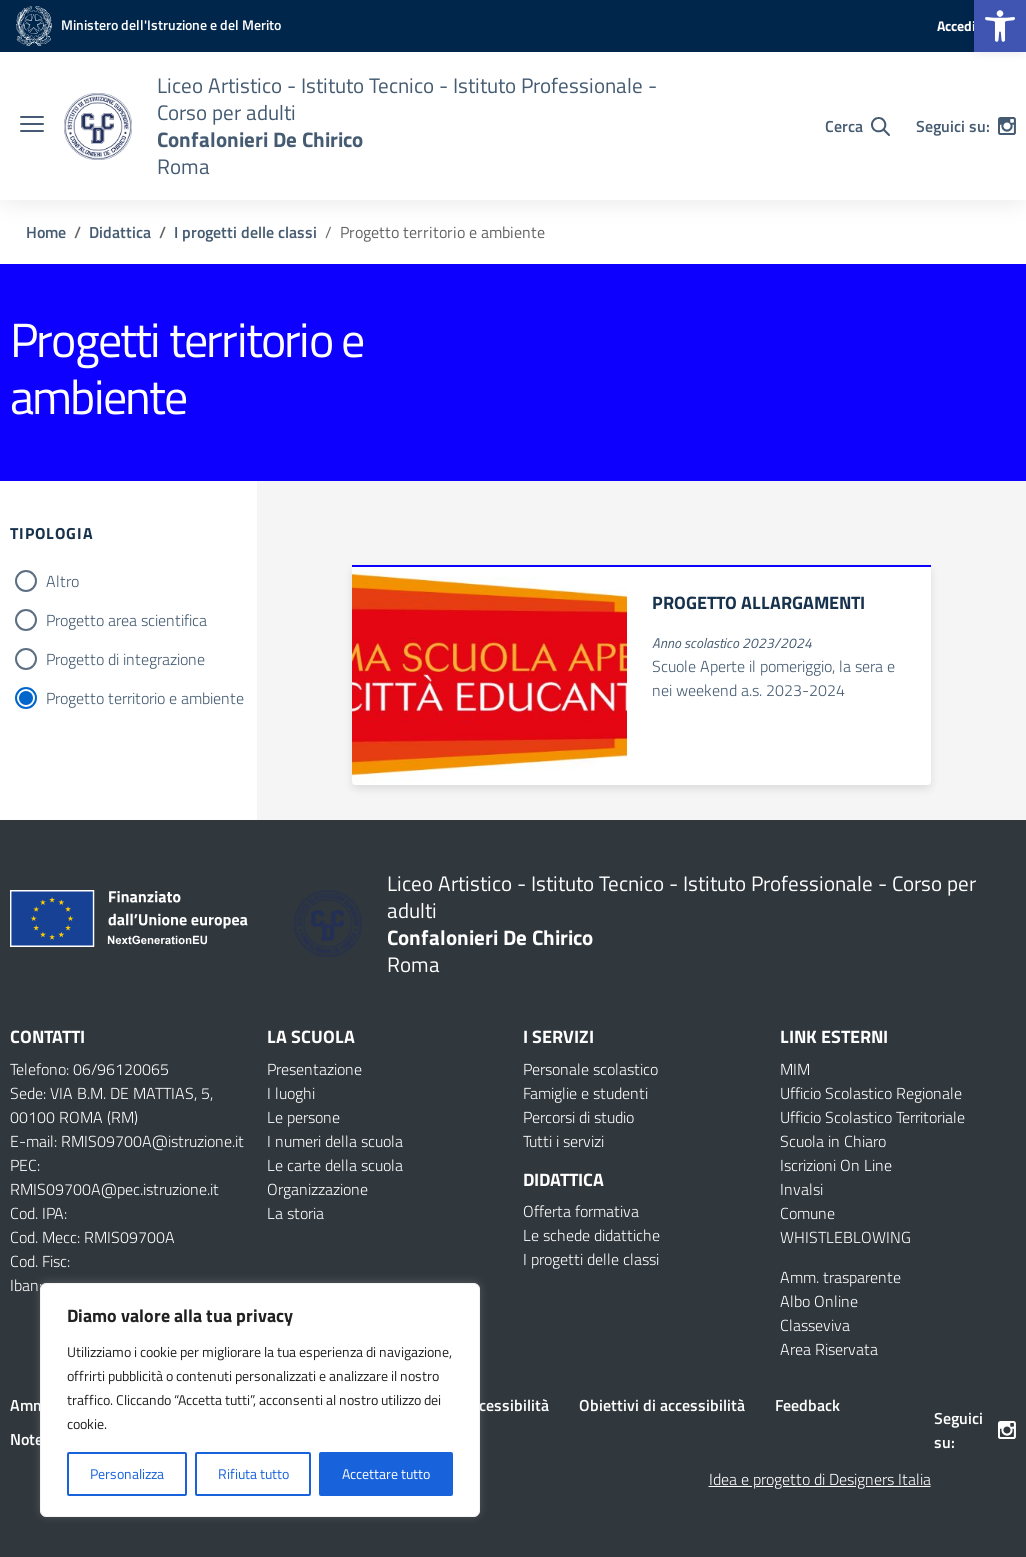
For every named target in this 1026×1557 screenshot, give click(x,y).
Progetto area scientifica (126, 620)
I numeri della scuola (335, 1141)
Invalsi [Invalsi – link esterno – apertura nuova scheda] (801, 1189)
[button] (1000, 26)
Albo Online (819, 1301)
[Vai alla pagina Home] (46, 232)
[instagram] (1007, 126)
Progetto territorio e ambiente (145, 698)
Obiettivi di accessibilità (662, 1405)
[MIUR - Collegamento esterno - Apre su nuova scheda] (145, 24)
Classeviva (815, 1325)
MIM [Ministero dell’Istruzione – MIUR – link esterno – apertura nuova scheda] (795, 1069)
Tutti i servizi (563, 1141)
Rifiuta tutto (253, 1473)
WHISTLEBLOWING (845, 1237)
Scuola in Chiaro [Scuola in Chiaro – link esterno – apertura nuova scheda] (833, 1141)
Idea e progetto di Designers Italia (820, 1479)
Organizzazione (317, 1189)
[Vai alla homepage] (98, 126)
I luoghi (291, 1093)
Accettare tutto (386, 1473)
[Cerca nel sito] (857, 126)
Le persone (303, 1117)
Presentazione (314, 1069)
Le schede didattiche (591, 1235)
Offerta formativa (581, 1211)
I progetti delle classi (591, 1259)
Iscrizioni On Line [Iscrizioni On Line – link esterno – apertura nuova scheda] (836, 1165)
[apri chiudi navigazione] (32, 126)
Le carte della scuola (335, 1165)
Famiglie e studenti (585, 1093)
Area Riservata (829, 1349)
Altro (62, 581)
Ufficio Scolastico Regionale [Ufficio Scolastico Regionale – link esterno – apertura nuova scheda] (871, 1093)
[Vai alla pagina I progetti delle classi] (245, 232)
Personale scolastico (590, 1069)
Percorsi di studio (578, 1117)
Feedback (807, 1405)
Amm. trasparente (840, 1277)
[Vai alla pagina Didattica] (120, 232)
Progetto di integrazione (125, 659)
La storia (295, 1213)
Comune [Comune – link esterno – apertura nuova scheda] (807, 1213)
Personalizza (127, 1473)
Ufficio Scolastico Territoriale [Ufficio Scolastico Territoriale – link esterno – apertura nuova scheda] (872, 1117)
